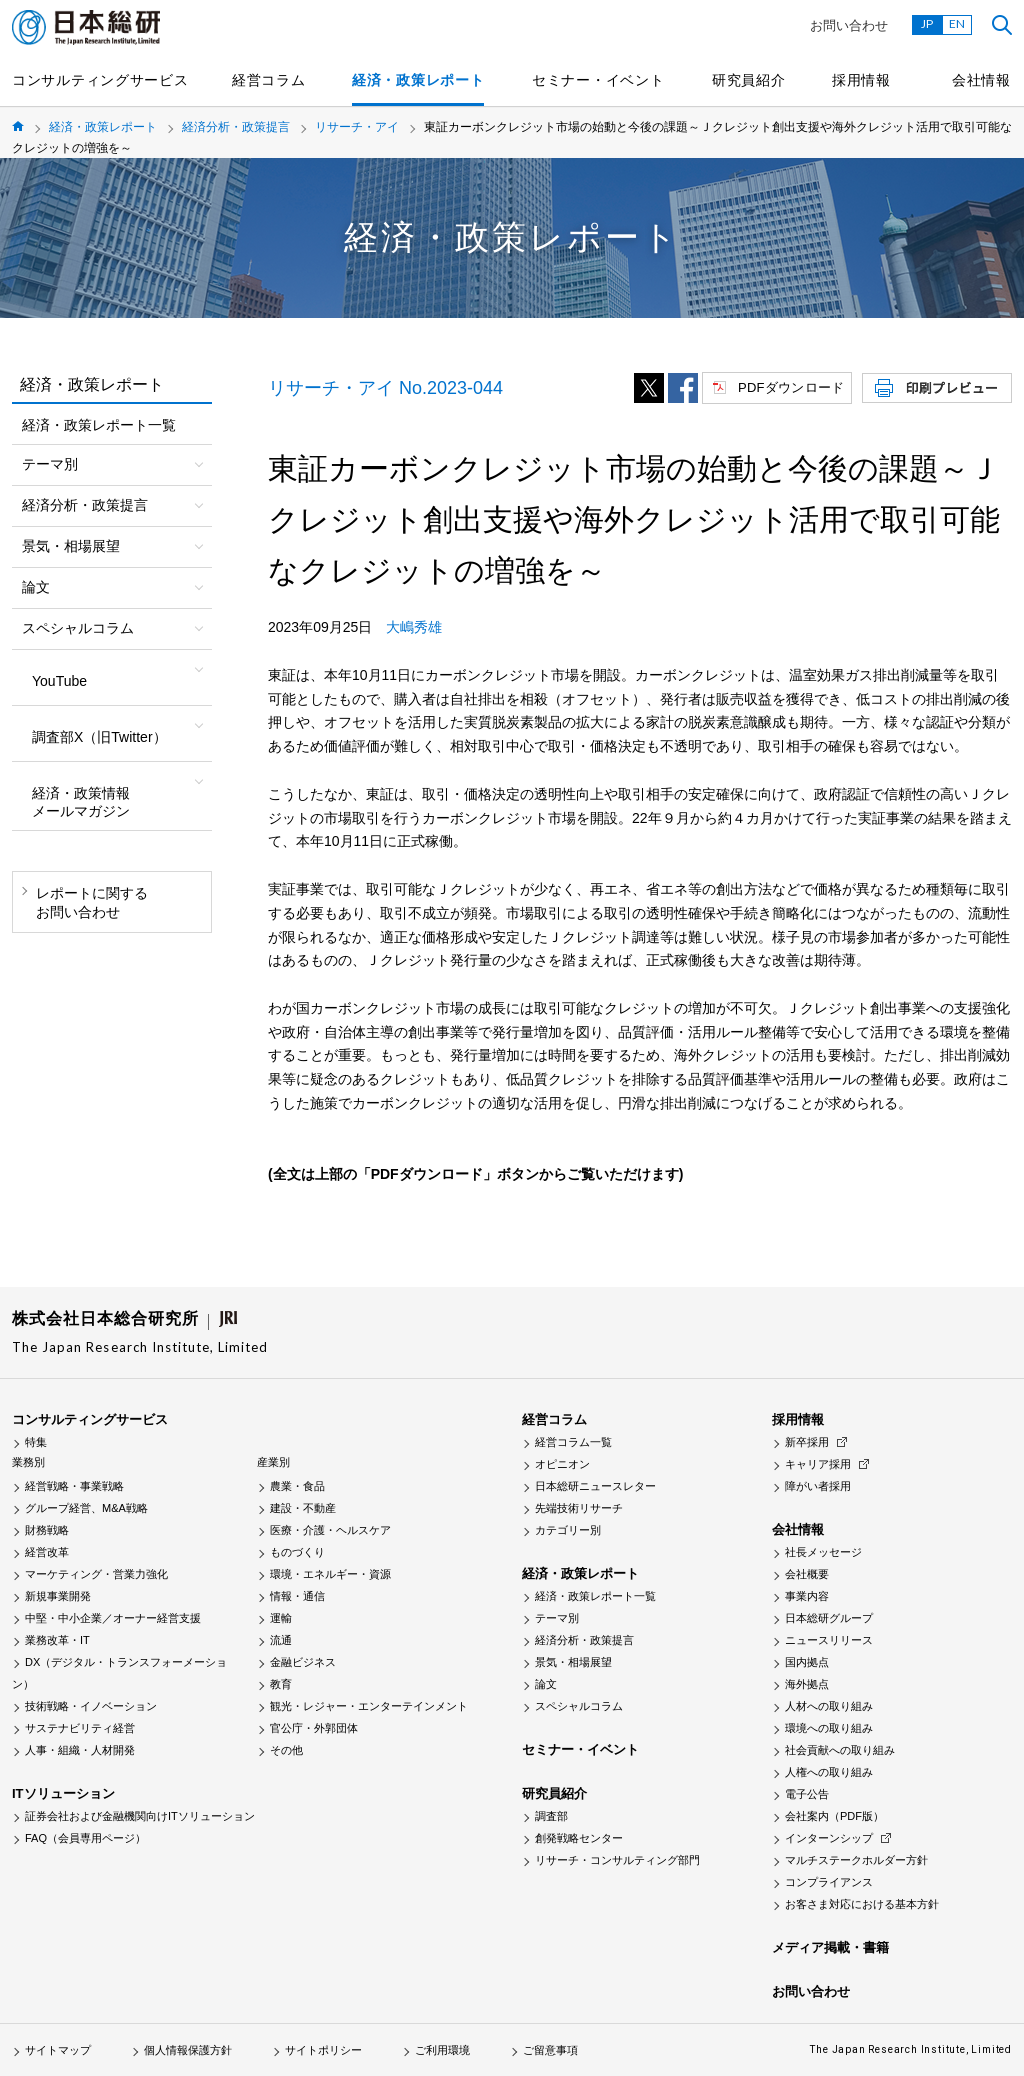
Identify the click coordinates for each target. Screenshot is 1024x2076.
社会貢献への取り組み (840, 1750)
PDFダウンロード (791, 387)
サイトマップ (58, 2050)
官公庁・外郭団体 (314, 1728)
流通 (281, 1640)
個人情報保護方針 (188, 2050)
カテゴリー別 (568, 1530)
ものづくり (297, 1552)
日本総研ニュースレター (595, 1486)
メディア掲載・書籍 (830, 1947)
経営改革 (47, 1552)
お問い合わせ (849, 25)
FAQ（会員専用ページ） (85, 1838)
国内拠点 (807, 1662)
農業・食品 (297, 1486)
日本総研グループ (829, 1618)
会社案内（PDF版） (834, 1816)
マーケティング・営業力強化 (96, 1574)
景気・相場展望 (573, 1662)
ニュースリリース (829, 1640)
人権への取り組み (829, 1772)
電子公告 (807, 1794)
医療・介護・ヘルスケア (330, 1530)
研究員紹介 (749, 80)
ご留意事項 (550, 2050)
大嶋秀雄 (414, 627)
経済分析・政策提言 (236, 127)
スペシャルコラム (579, 1706)
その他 (286, 1750)
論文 (546, 1684)
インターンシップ (829, 1838)
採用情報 (861, 80)
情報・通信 (297, 1596)
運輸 (281, 1618)
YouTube (59, 681)
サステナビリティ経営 (80, 1728)
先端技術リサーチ (579, 1508)
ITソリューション (63, 1793)
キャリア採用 (818, 1464)
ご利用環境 (442, 2050)
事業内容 (807, 1596)
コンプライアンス (829, 1882)
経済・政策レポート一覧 (99, 425)
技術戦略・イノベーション (91, 1706)
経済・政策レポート (418, 80)
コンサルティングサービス (100, 80)
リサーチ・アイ (357, 127)
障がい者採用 (818, 1486)
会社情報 (981, 80)
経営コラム (269, 80)
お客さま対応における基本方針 (862, 1904)
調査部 (551, 1816)
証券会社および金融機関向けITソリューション (140, 1816)
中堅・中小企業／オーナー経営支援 (113, 1618)
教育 (281, 1684)
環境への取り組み (829, 1728)
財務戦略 (47, 1530)
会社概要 (807, 1574)
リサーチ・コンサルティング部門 (617, 1860)
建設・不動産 (303, 1508)
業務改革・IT (57, 1640)
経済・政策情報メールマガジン (81, 802)
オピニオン (562, 1464)
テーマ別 (557, 1618)
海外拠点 (807, 1684)
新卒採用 (807, 1442)
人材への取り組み (829, 1706)
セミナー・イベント (598, 80)
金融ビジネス (303, 1662)
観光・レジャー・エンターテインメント (369, 1706)
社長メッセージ (823, 1552)
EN (957, 23)
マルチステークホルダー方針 (856, 1860)
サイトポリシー (323, 2050)
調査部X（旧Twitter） (99, 737)
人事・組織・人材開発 (80, 1750)
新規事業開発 (58, 1596)
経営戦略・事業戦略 (74, 1486)
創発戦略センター (579, 1838)
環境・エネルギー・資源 (330, 1574)
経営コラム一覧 (573, 1442)
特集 (36, 1442)
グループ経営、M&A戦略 (86, 1508)
